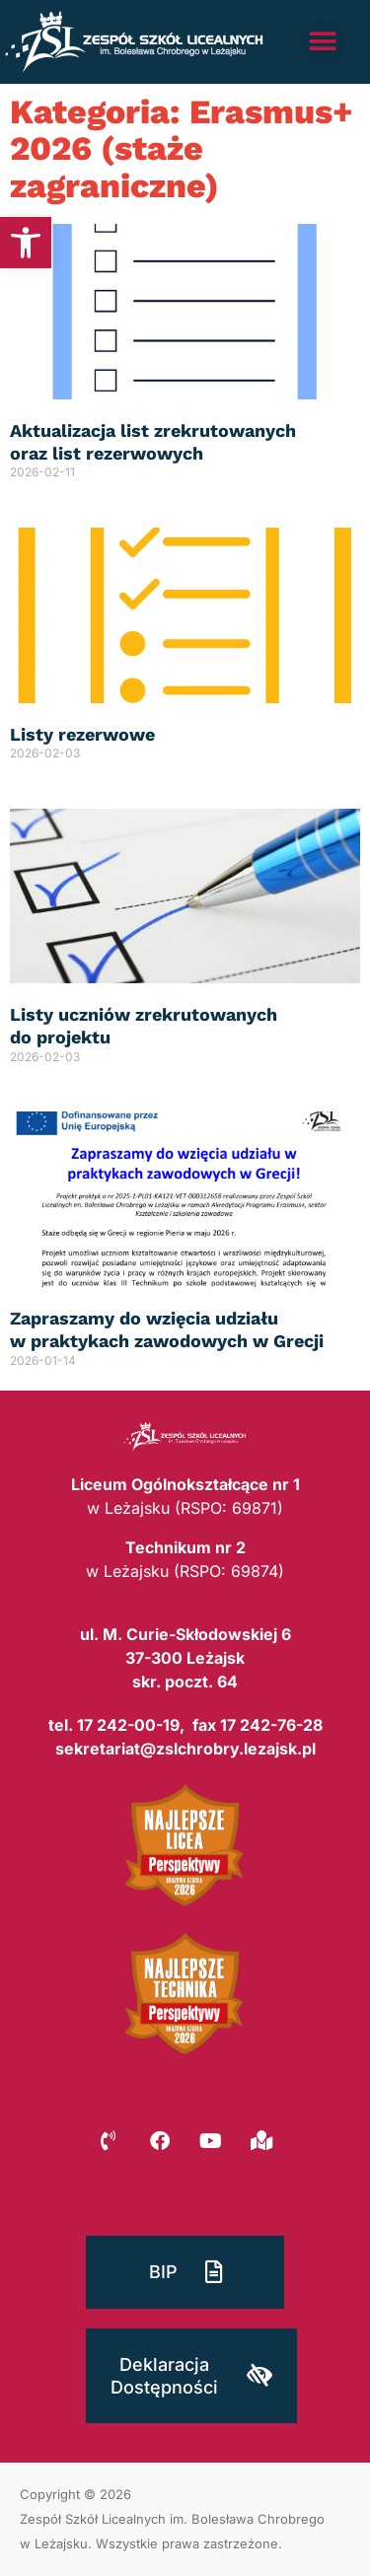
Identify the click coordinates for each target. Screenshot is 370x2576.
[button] (25, 242)
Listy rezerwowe (82, 734)
